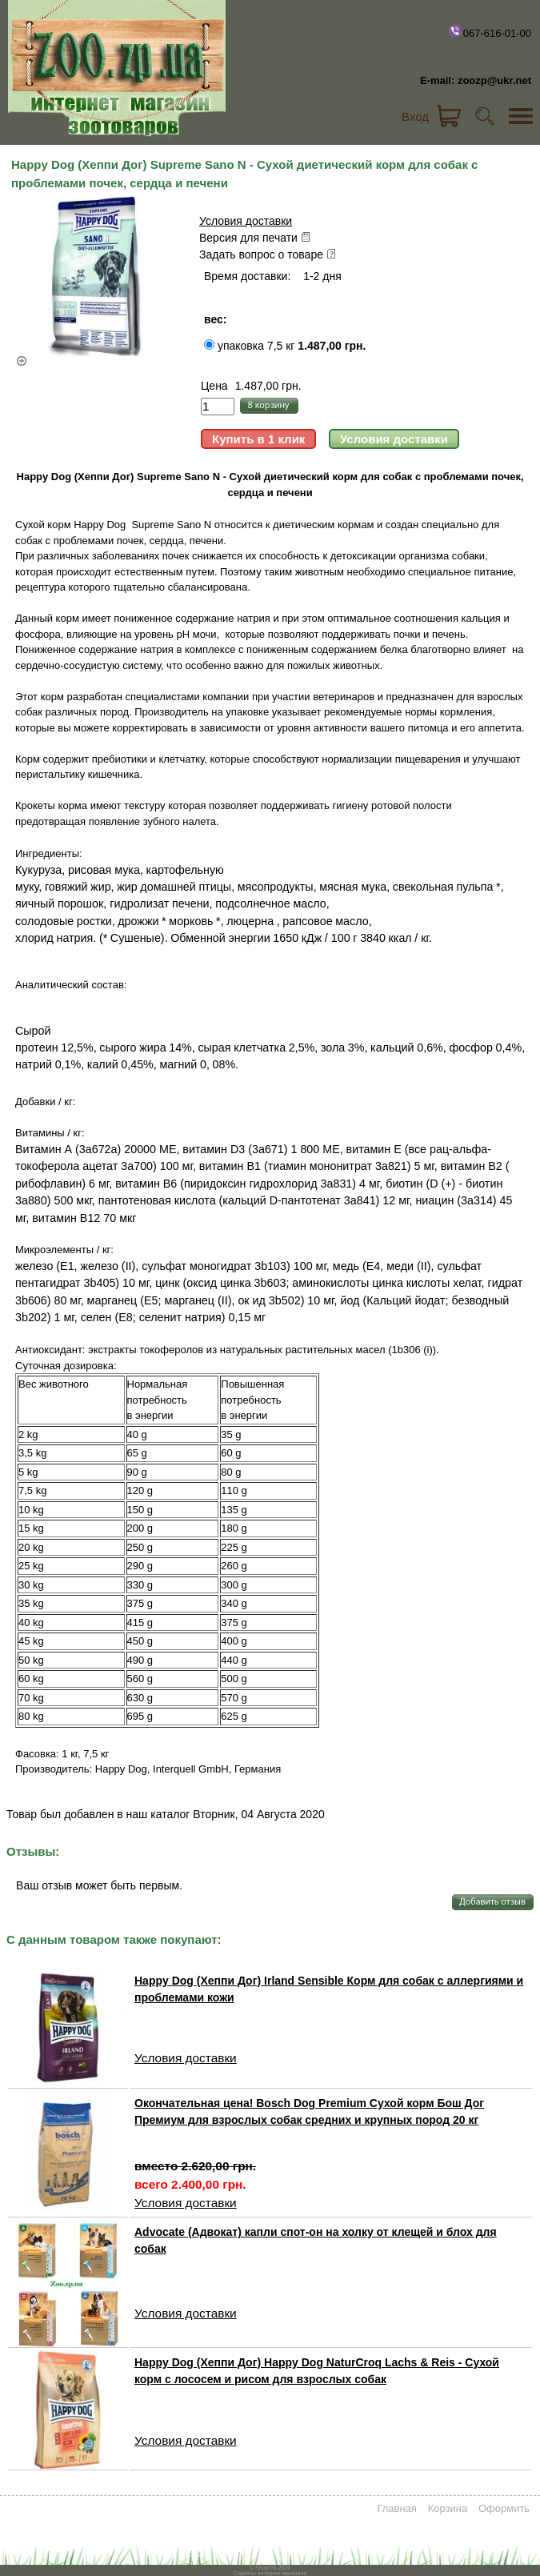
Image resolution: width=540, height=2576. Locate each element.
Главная (396, 2508)
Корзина (448, 2508)
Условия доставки (245, 220)
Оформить (504, 2508)
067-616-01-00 (489, 31)
